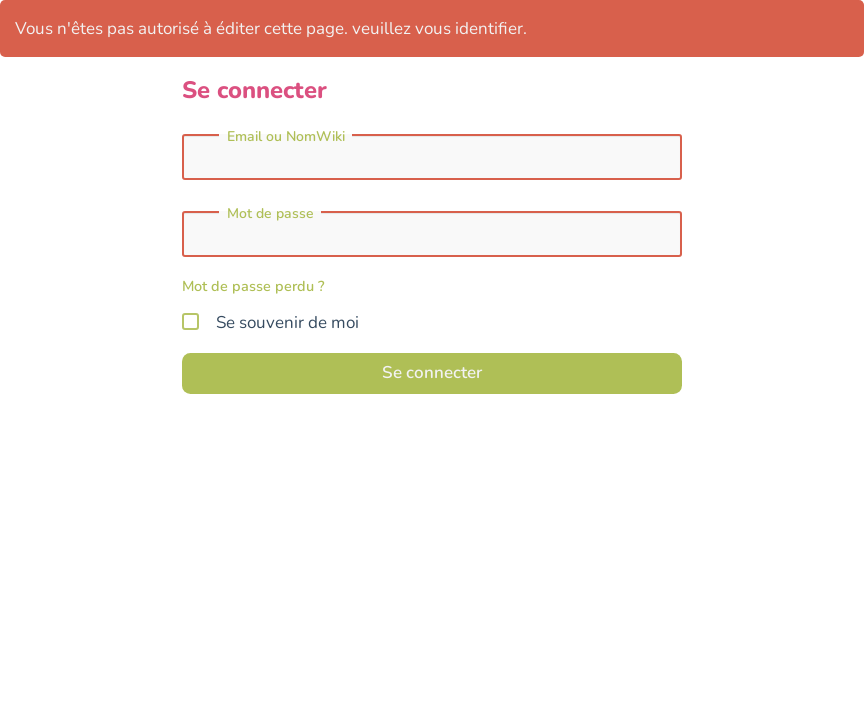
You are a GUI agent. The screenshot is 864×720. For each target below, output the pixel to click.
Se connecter (432, 372)
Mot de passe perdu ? (253, 286)
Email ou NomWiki (286, 137)
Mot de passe (270, 214)
